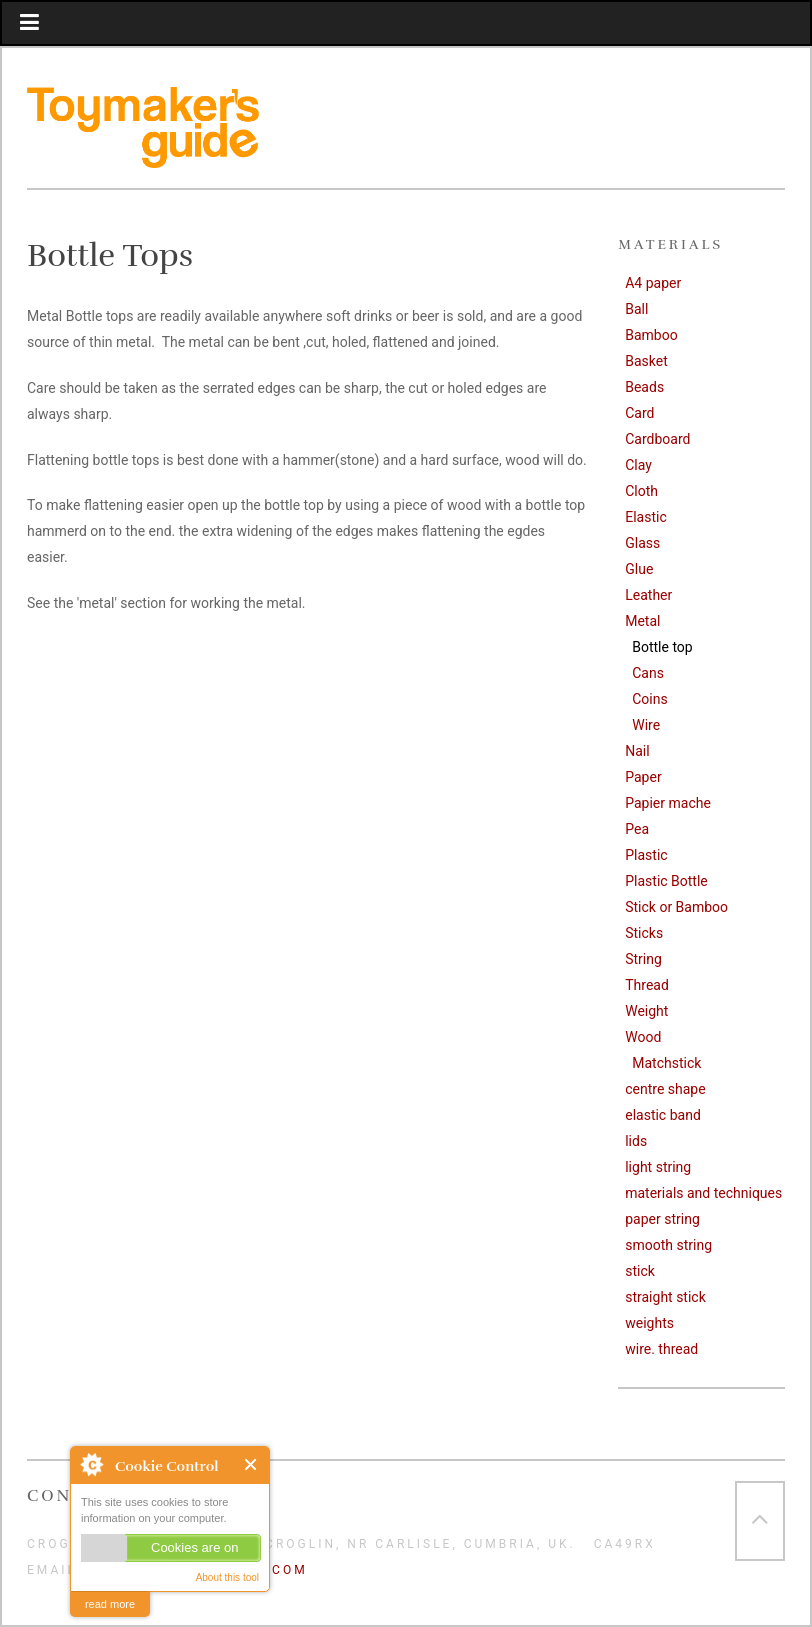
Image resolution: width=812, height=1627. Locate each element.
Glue (639, 569)
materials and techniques (703, 1193)
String (643, 959)
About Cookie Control (91, 1464)
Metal (642, 621)
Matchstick (666, 1063)
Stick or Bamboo (676, 907)
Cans (648, 673)
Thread (647, 985)
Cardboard (657, 439)
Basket (646, 361)
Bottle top (662, 647)
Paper (643, 777)
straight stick (665, 1297)
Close (251, 1464)
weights (649, 1323)
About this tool (227, 1577)
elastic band (663, 1115)
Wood (643, 1037)
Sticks (644, 933)
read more (110, 1604)
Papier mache (668, 803)
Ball (636, 309)
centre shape (665, 1089)
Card (639, 413)
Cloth (641, 491)
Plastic (646, 855)
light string (658, 1167)
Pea (637, 829)
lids (636, 1141)
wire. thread (661, 1349)
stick (640, 1271)
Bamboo (651, 335)
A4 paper (653, 283)
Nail (637, 751)
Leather (648, 595)
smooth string (668, 1245)
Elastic (646, 517)
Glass (642, 543)
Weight (646, 1011)
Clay (638, 465)
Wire (646, 725)
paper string (662, 1219)
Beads (644, 387)
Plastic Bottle (666, 881)
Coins (649, 699)
